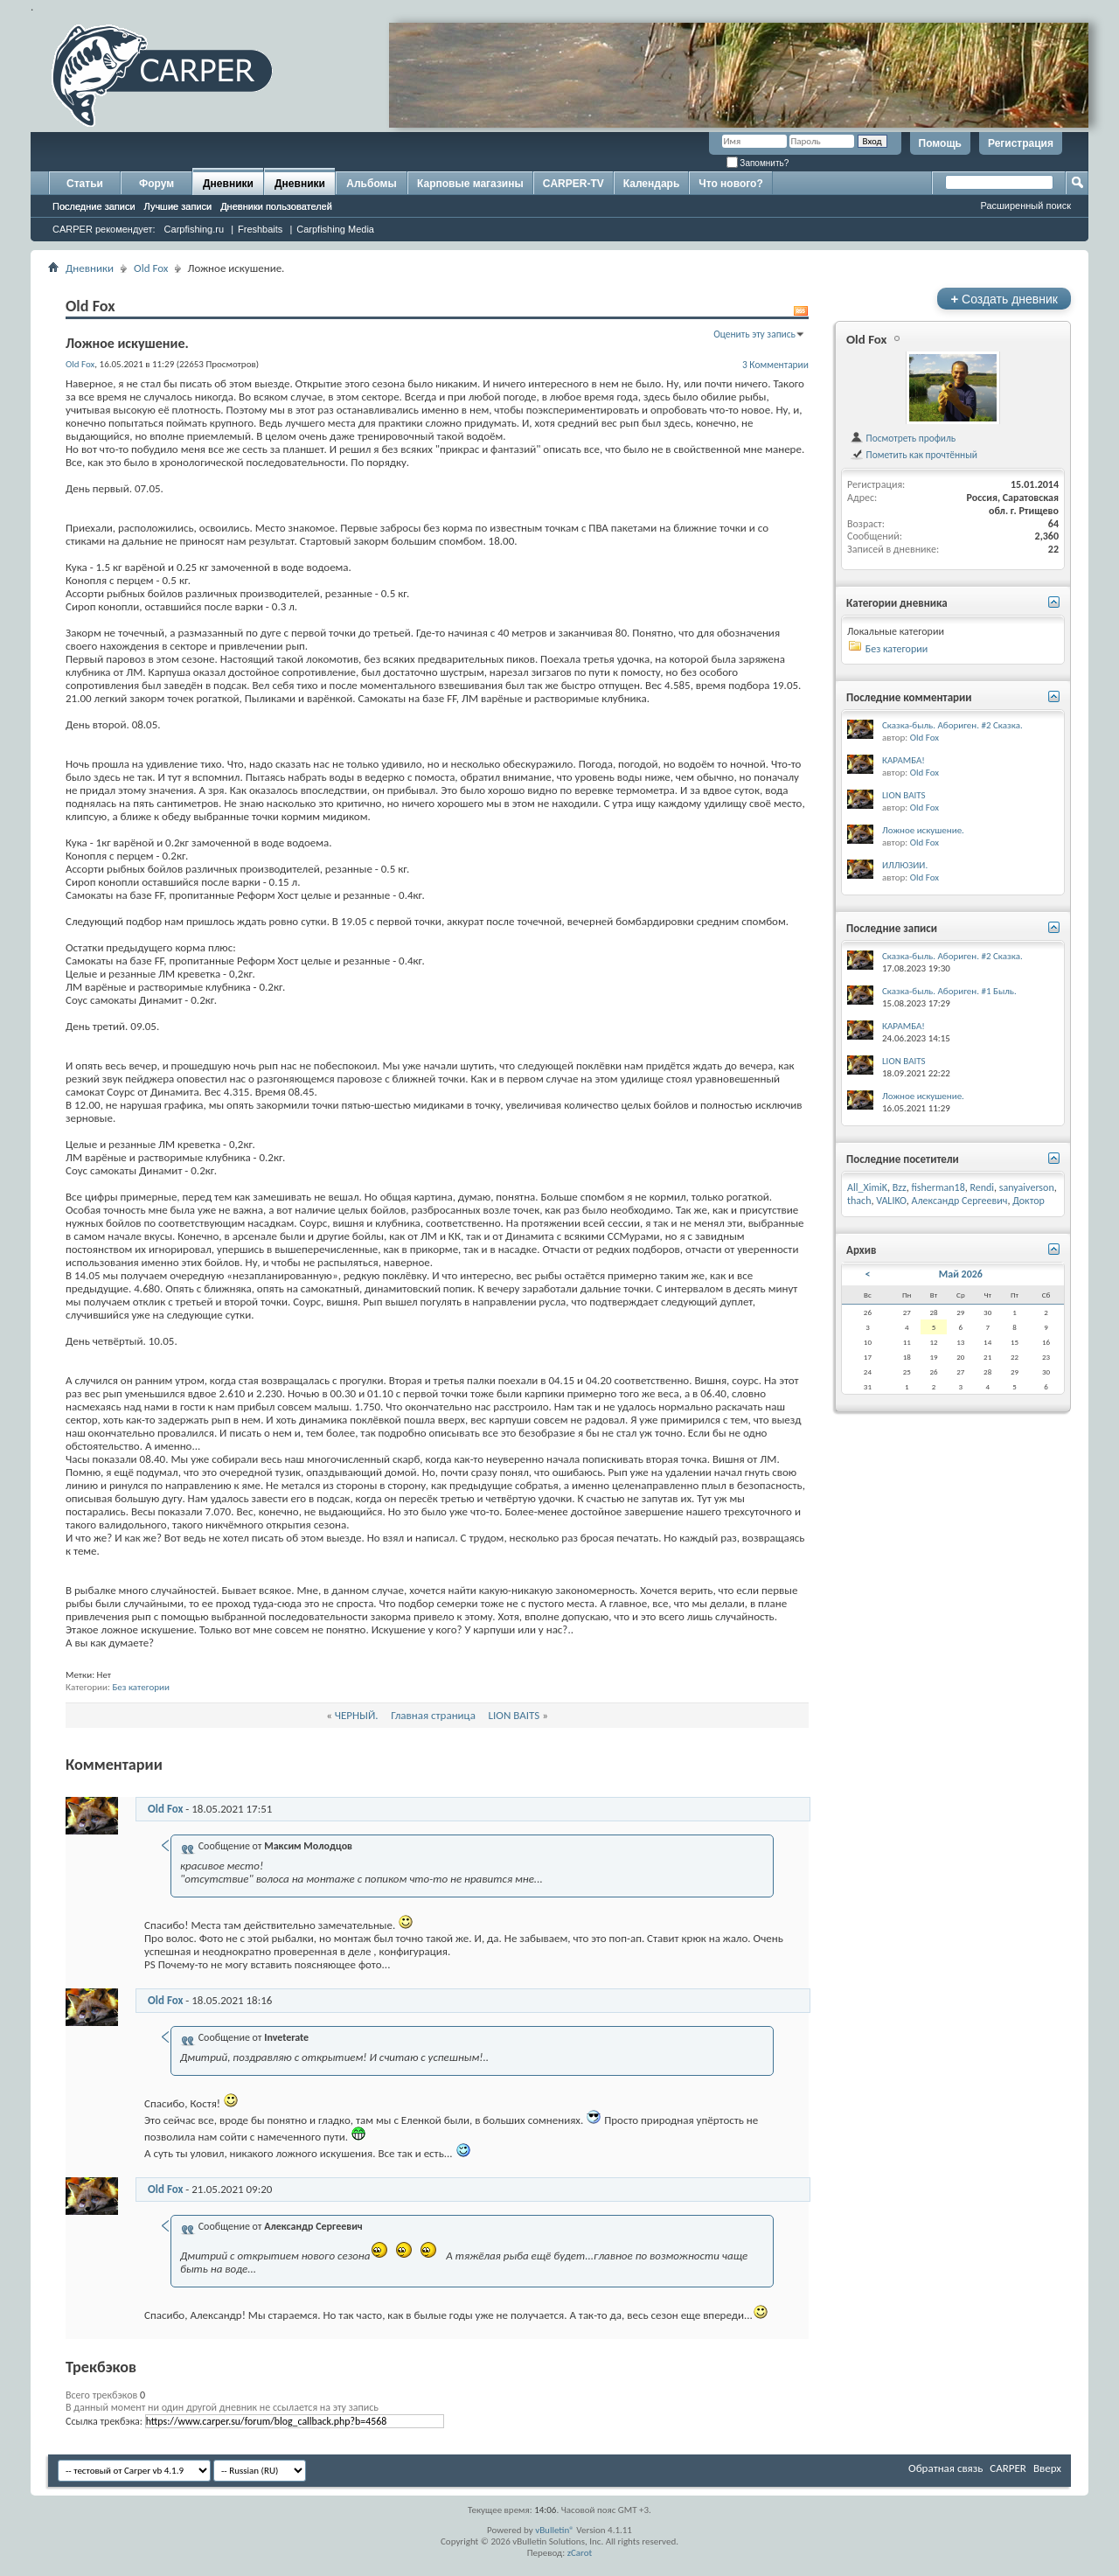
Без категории (141, 1687)
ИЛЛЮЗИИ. (905, 865)
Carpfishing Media (335, 229)
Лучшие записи (178, 206)
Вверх (1047, 2468)
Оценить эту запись (754, 334)
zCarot (580, 2553)
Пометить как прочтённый (913, 455)
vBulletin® (554, 2530)
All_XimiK (867, 1187)
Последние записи (94, 206)
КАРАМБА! (903, 760)
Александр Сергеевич (959, 1200)
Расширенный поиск (1025, 205)
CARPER (1008, 2468)
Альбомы (371, 184)
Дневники (228, 184)
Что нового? (730, 184)
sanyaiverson (1026, 1187)
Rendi (982, 1187)
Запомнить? (757, 163)
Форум (156, 184)
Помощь (940, 143)
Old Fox (151, 268)
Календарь (651, 184)
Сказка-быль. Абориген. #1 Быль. (949, 991)
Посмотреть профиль (903, 438)
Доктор (1028, 1200)
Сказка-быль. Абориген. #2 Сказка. (952, 725)
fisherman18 (937, 1187)
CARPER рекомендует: (104, 229)
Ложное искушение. (923, 830)
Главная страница (433, 1715)
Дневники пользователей (276, 206)
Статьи (84, 184)
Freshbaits (260, 229)
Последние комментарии (909, 697)
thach (859, 1200)
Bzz (900, 1187)
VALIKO (891, 1200)
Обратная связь (945, 2468)
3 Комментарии (775, 365)
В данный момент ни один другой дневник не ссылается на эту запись (222, 2407)
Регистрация (1020, 143)
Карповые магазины (470, 184)
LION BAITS (514, 1715)
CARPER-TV (573, 184)
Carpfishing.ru (194, 229)
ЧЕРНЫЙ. (357, 1715)
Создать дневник (1004, 298)
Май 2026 (961, 1274)
